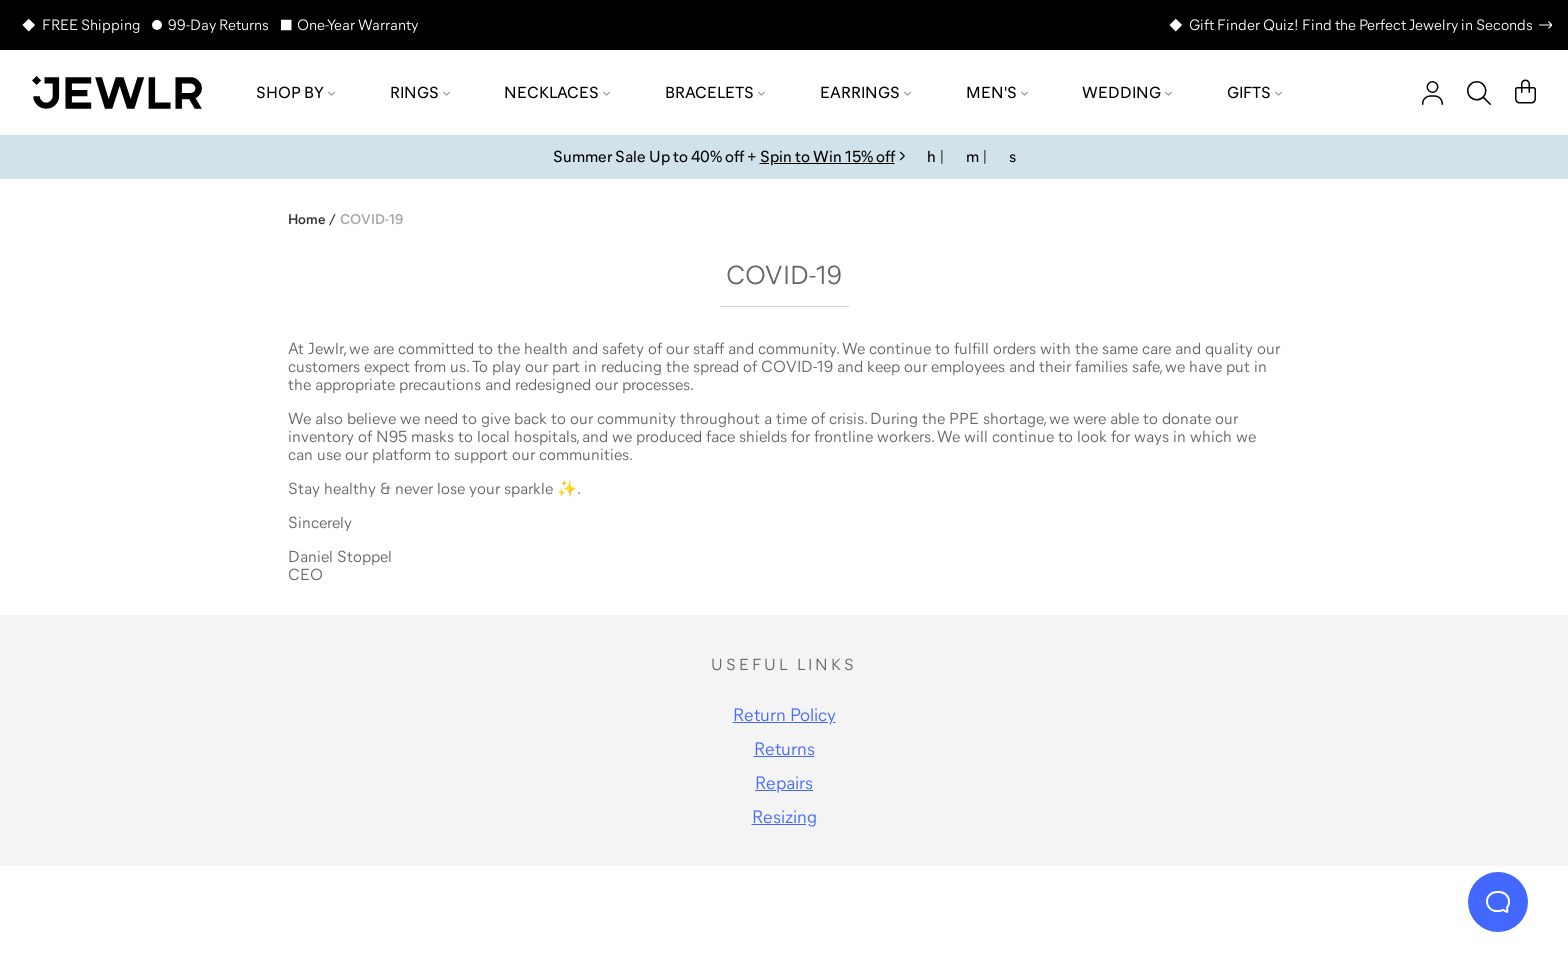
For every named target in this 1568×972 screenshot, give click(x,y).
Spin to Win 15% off (827, 156)
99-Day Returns (218, 24)
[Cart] (1525, 93)
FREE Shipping (91, 24)
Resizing (784, 817)
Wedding (1127, 92)
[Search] (1479, 93)
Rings (420, 92)
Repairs (784, 783)
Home (306, 219)
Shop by (295, 92)
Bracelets (715, 92)
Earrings (865, 92)
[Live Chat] (1498, 902)
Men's (997, 92)
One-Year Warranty (357, 24)
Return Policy (784, 715)
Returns (784, 749)
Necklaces (557, 92)
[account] (1432, 93)
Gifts (1254, 92)
